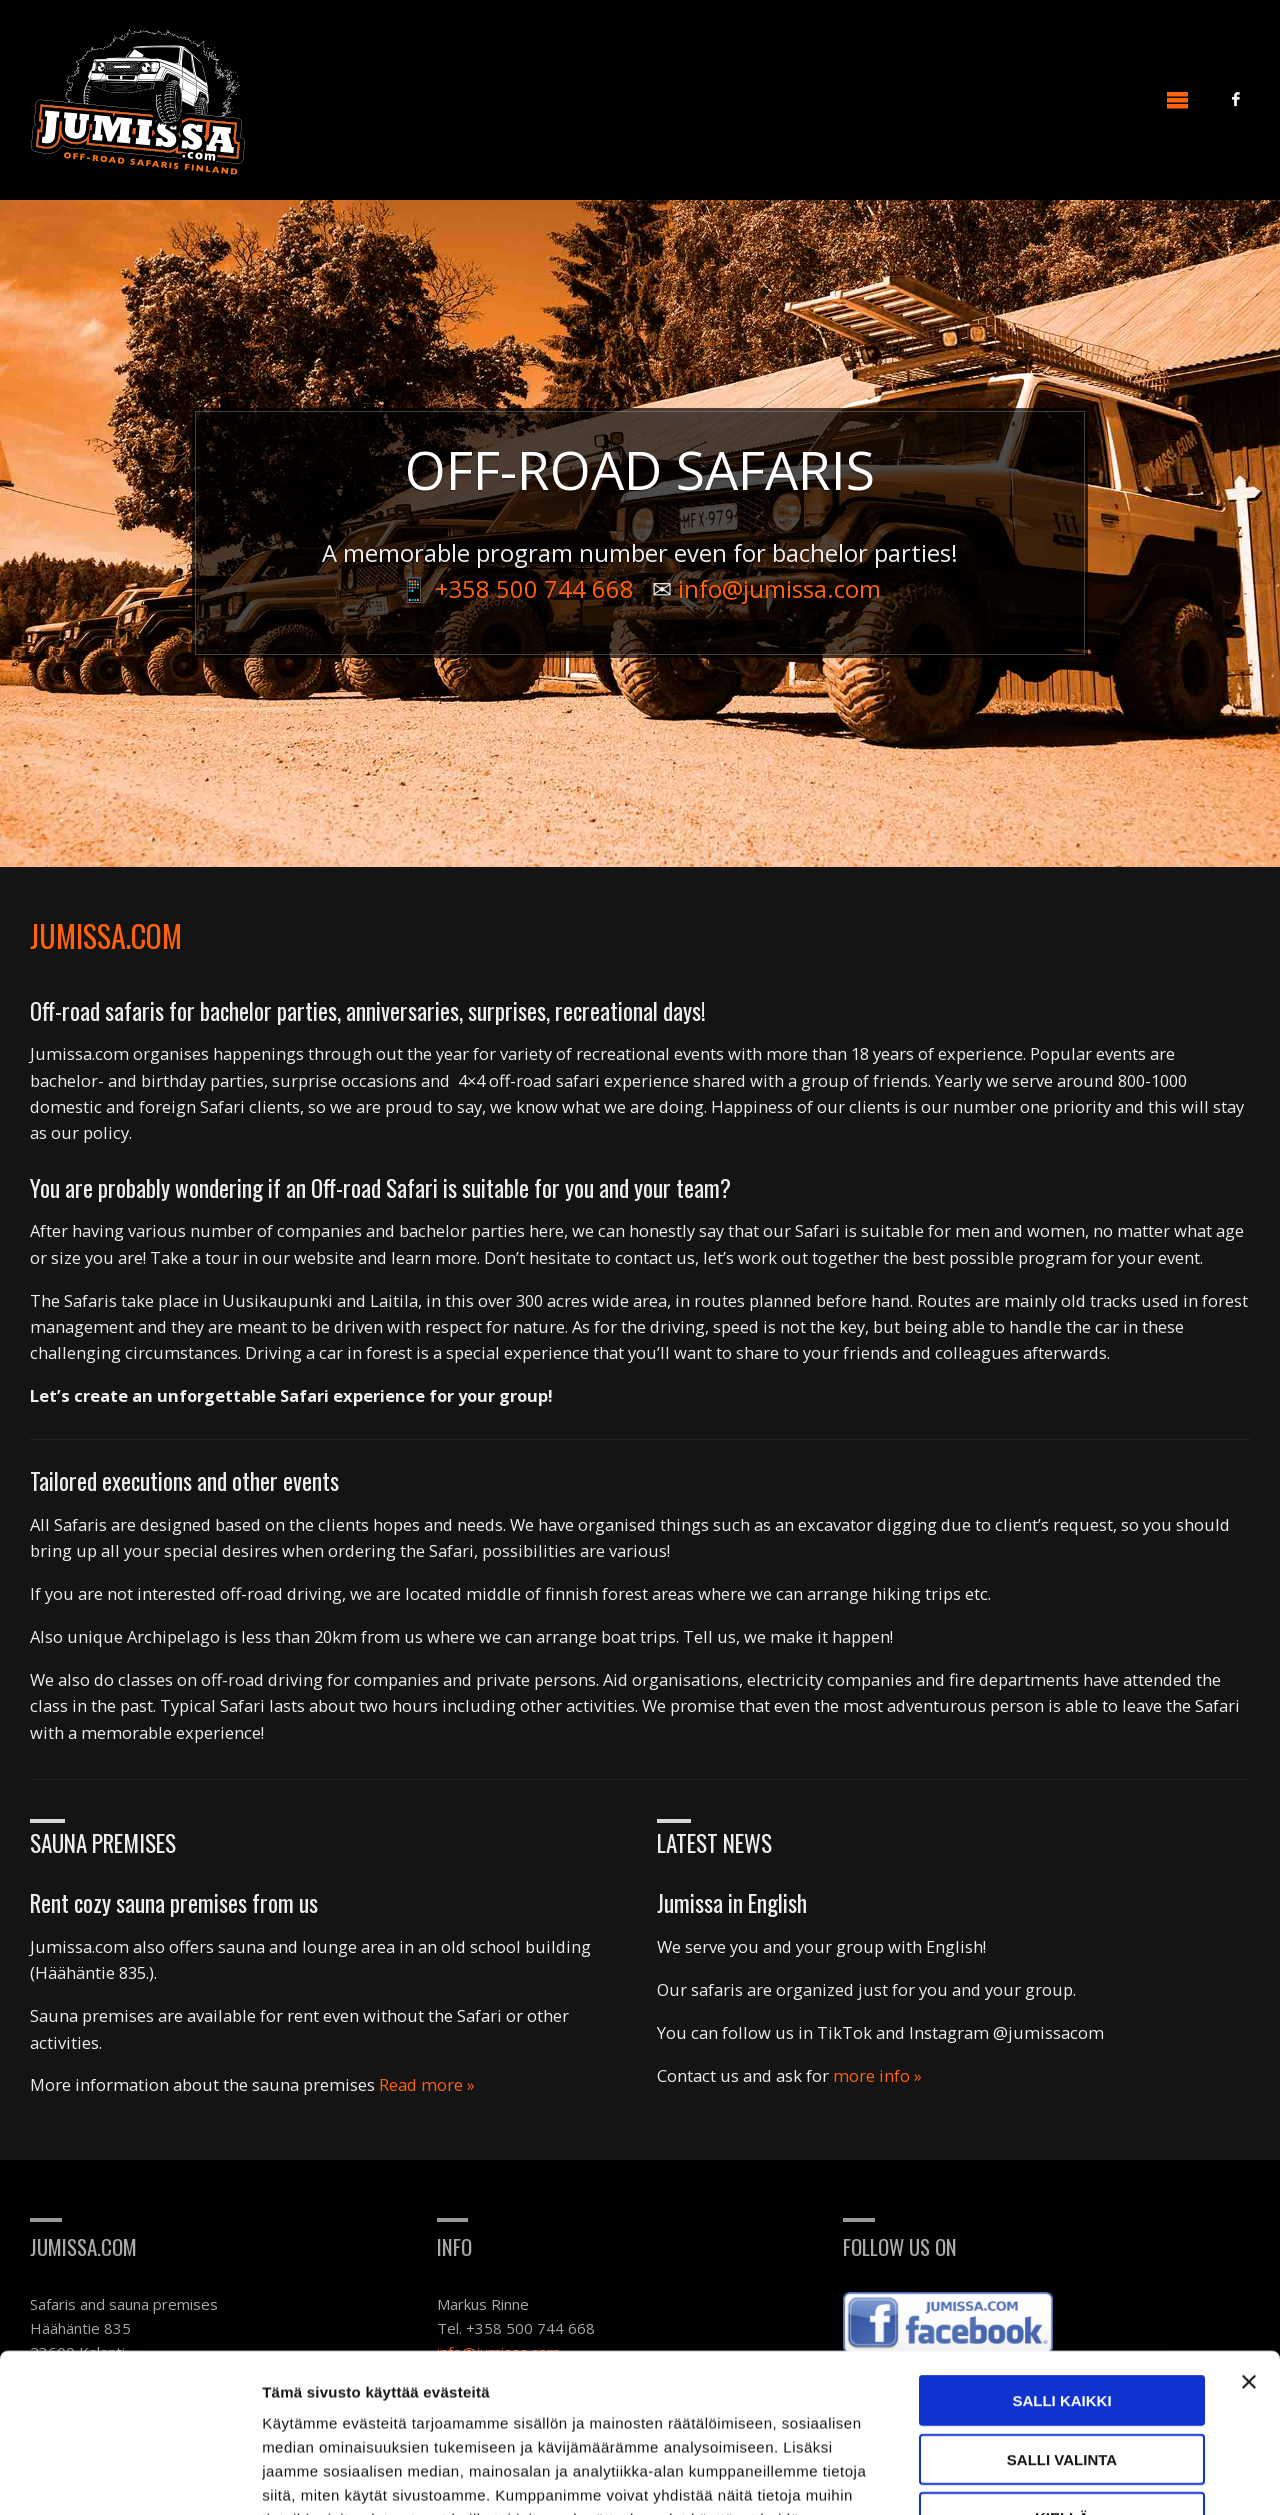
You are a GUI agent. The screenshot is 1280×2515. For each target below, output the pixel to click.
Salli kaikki (1061, 2251)
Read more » (427, 2084)
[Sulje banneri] (1249, 2233)
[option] (640, 533)
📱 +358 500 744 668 (516, 589)
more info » (877, 2075)
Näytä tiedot (1069, 2475)
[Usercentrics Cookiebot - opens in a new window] (129, 2476)
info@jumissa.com (779, 589)
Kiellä (1062, 2368)
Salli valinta (1062, 2310)
